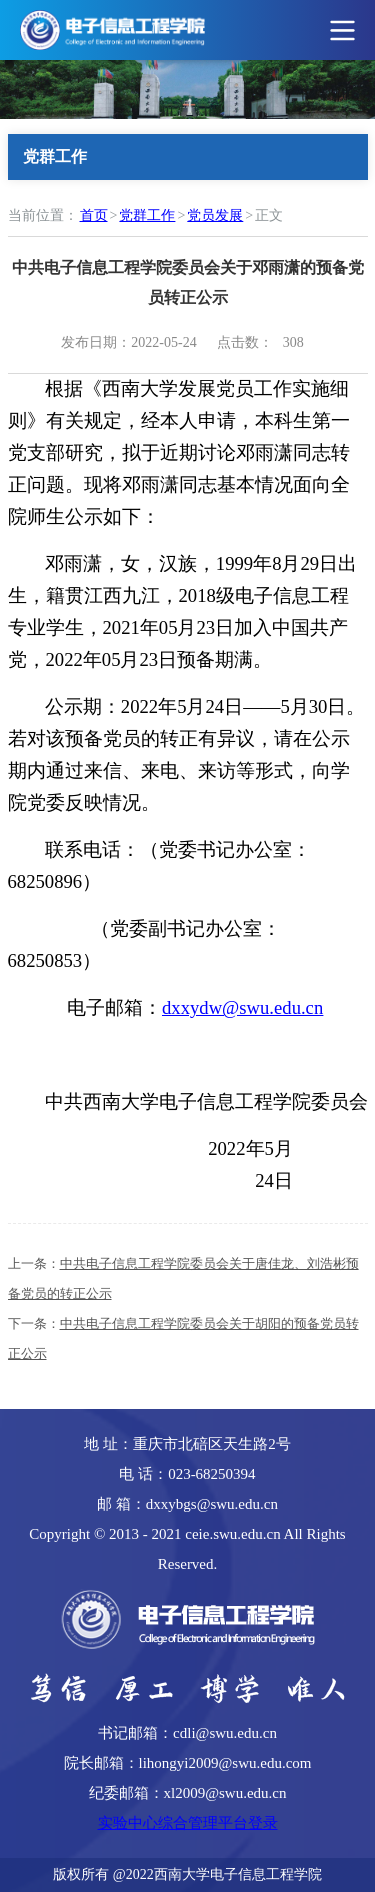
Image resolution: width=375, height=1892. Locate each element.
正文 (269, 215)
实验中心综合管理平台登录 (188, 1823)
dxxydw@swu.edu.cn (242, 1007)
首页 (94, 215)
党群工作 (147, 215)
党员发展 (215, 215)
